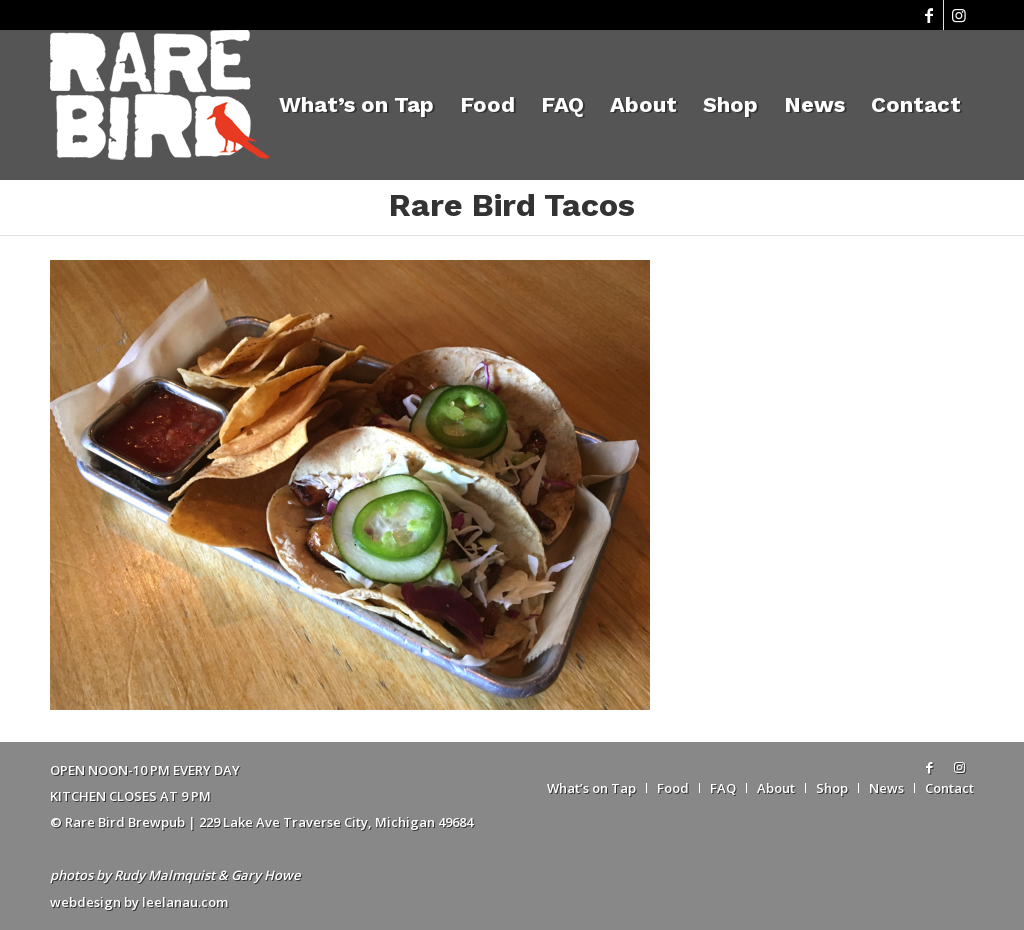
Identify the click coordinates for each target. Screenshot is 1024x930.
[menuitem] (356, 105)
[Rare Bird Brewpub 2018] (159, 105)
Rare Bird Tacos (512, 205)
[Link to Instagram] (959, 15)
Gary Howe (265, 875)
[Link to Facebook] (928, 15)
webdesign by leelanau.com (139, 902)
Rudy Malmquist (164, 875)
